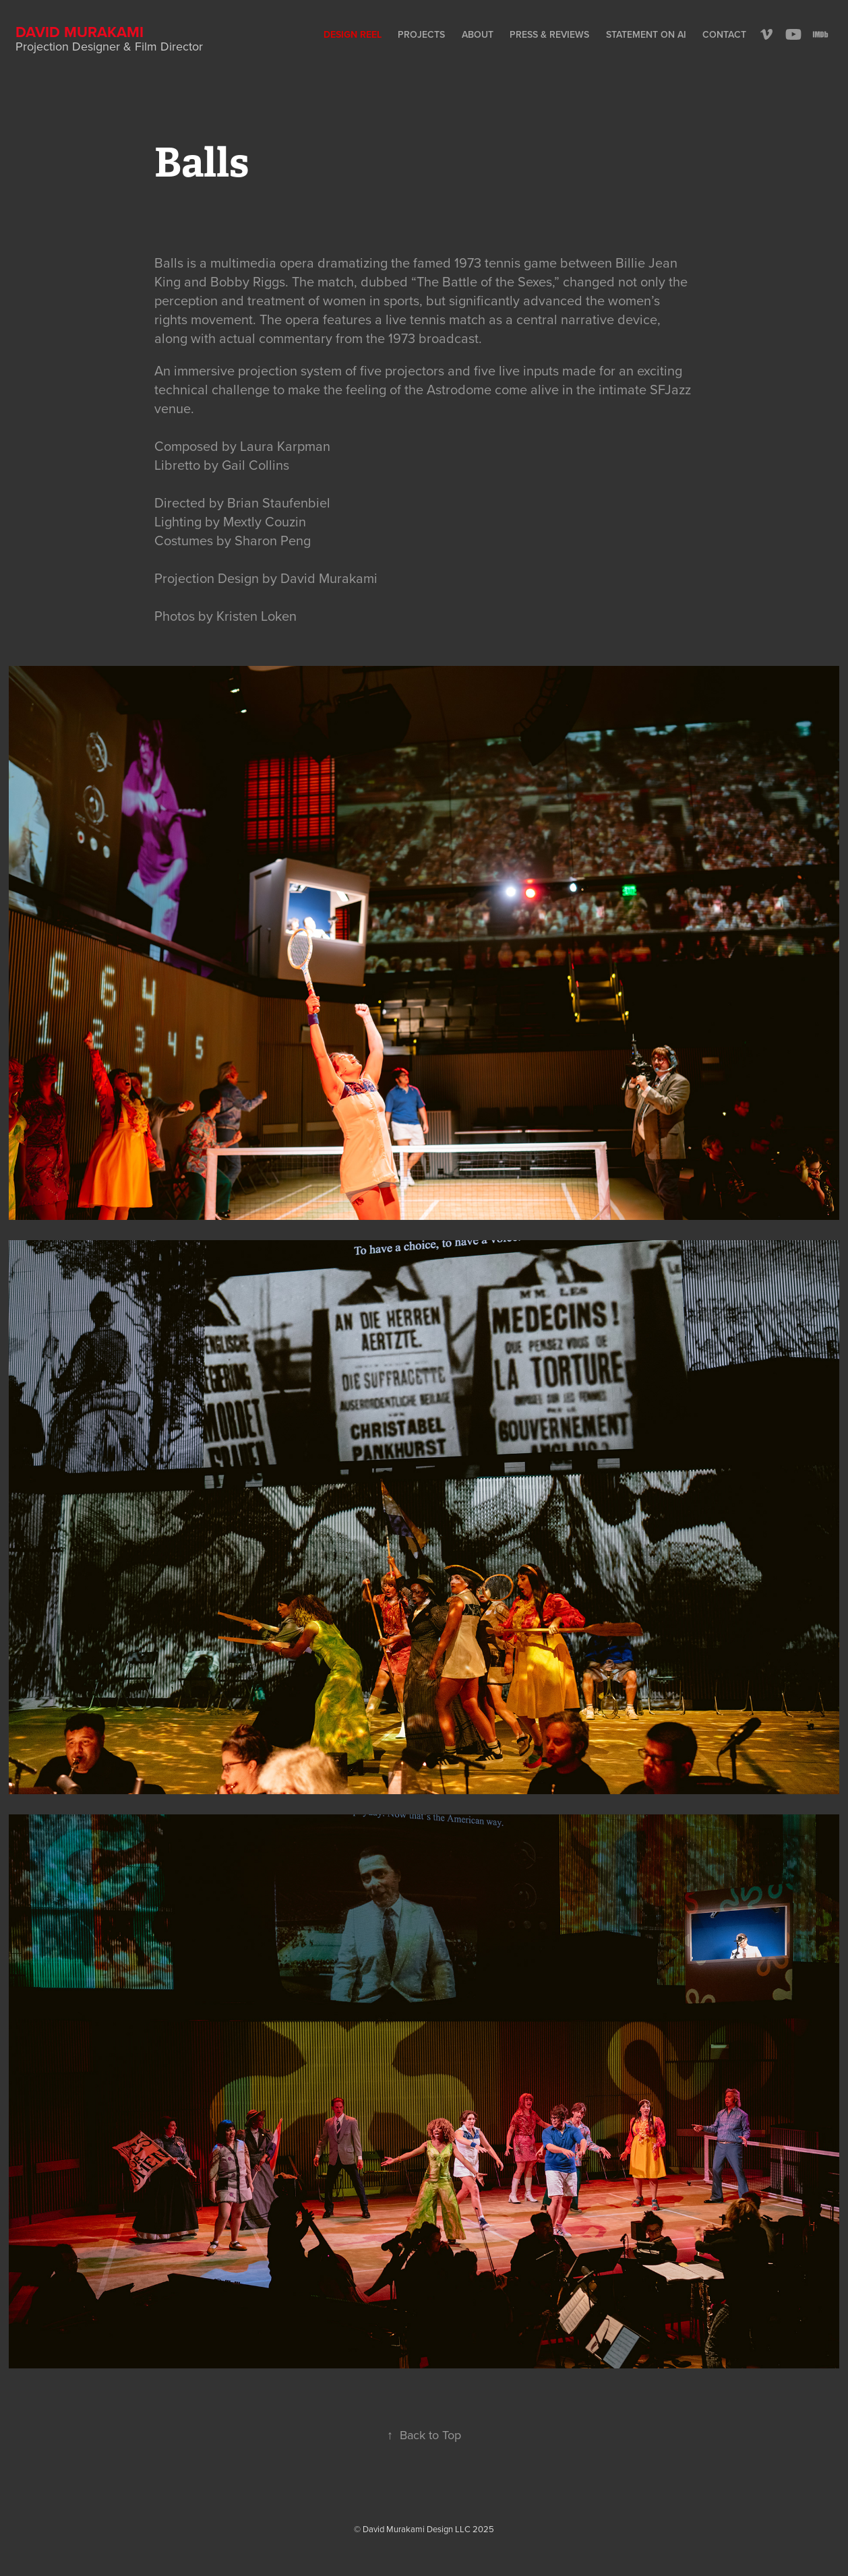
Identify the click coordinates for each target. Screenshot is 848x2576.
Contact (724, 34)
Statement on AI (646, 34)
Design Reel (353, 34)
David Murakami (80, 31)
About (477, 34)
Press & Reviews (549, 34)
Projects (421, 34)
